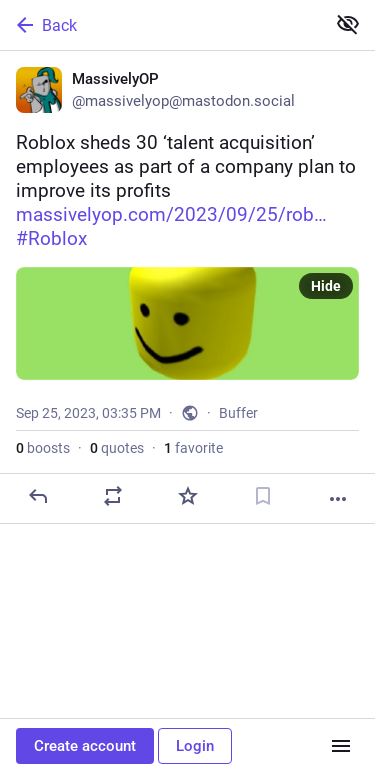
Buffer (238, 413)
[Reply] (38, 496)
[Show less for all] (348, 24)
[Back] (160, 25)
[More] (338, 499)
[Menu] (341, 746)
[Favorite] (188, 496)
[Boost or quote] (113, 496)
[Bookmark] (263, 496)
